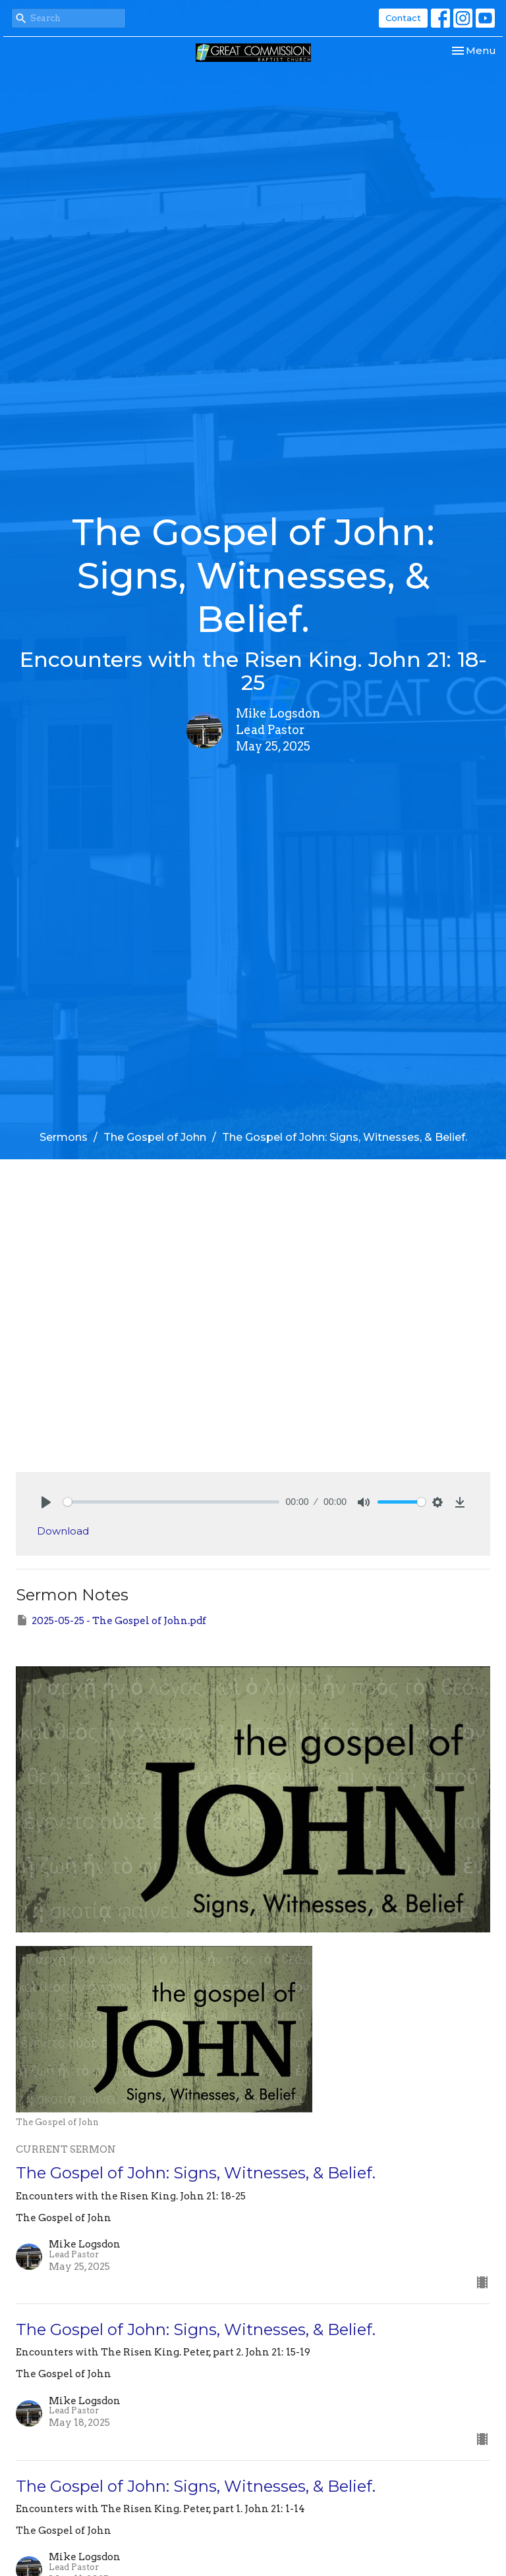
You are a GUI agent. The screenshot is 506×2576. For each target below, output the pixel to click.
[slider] (171, 1502)
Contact (403, 18)
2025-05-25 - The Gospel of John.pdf (111, 1620)
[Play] (46, 1502)
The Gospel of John (154, 1137)
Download (63, 1531)
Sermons (64, 1137)
